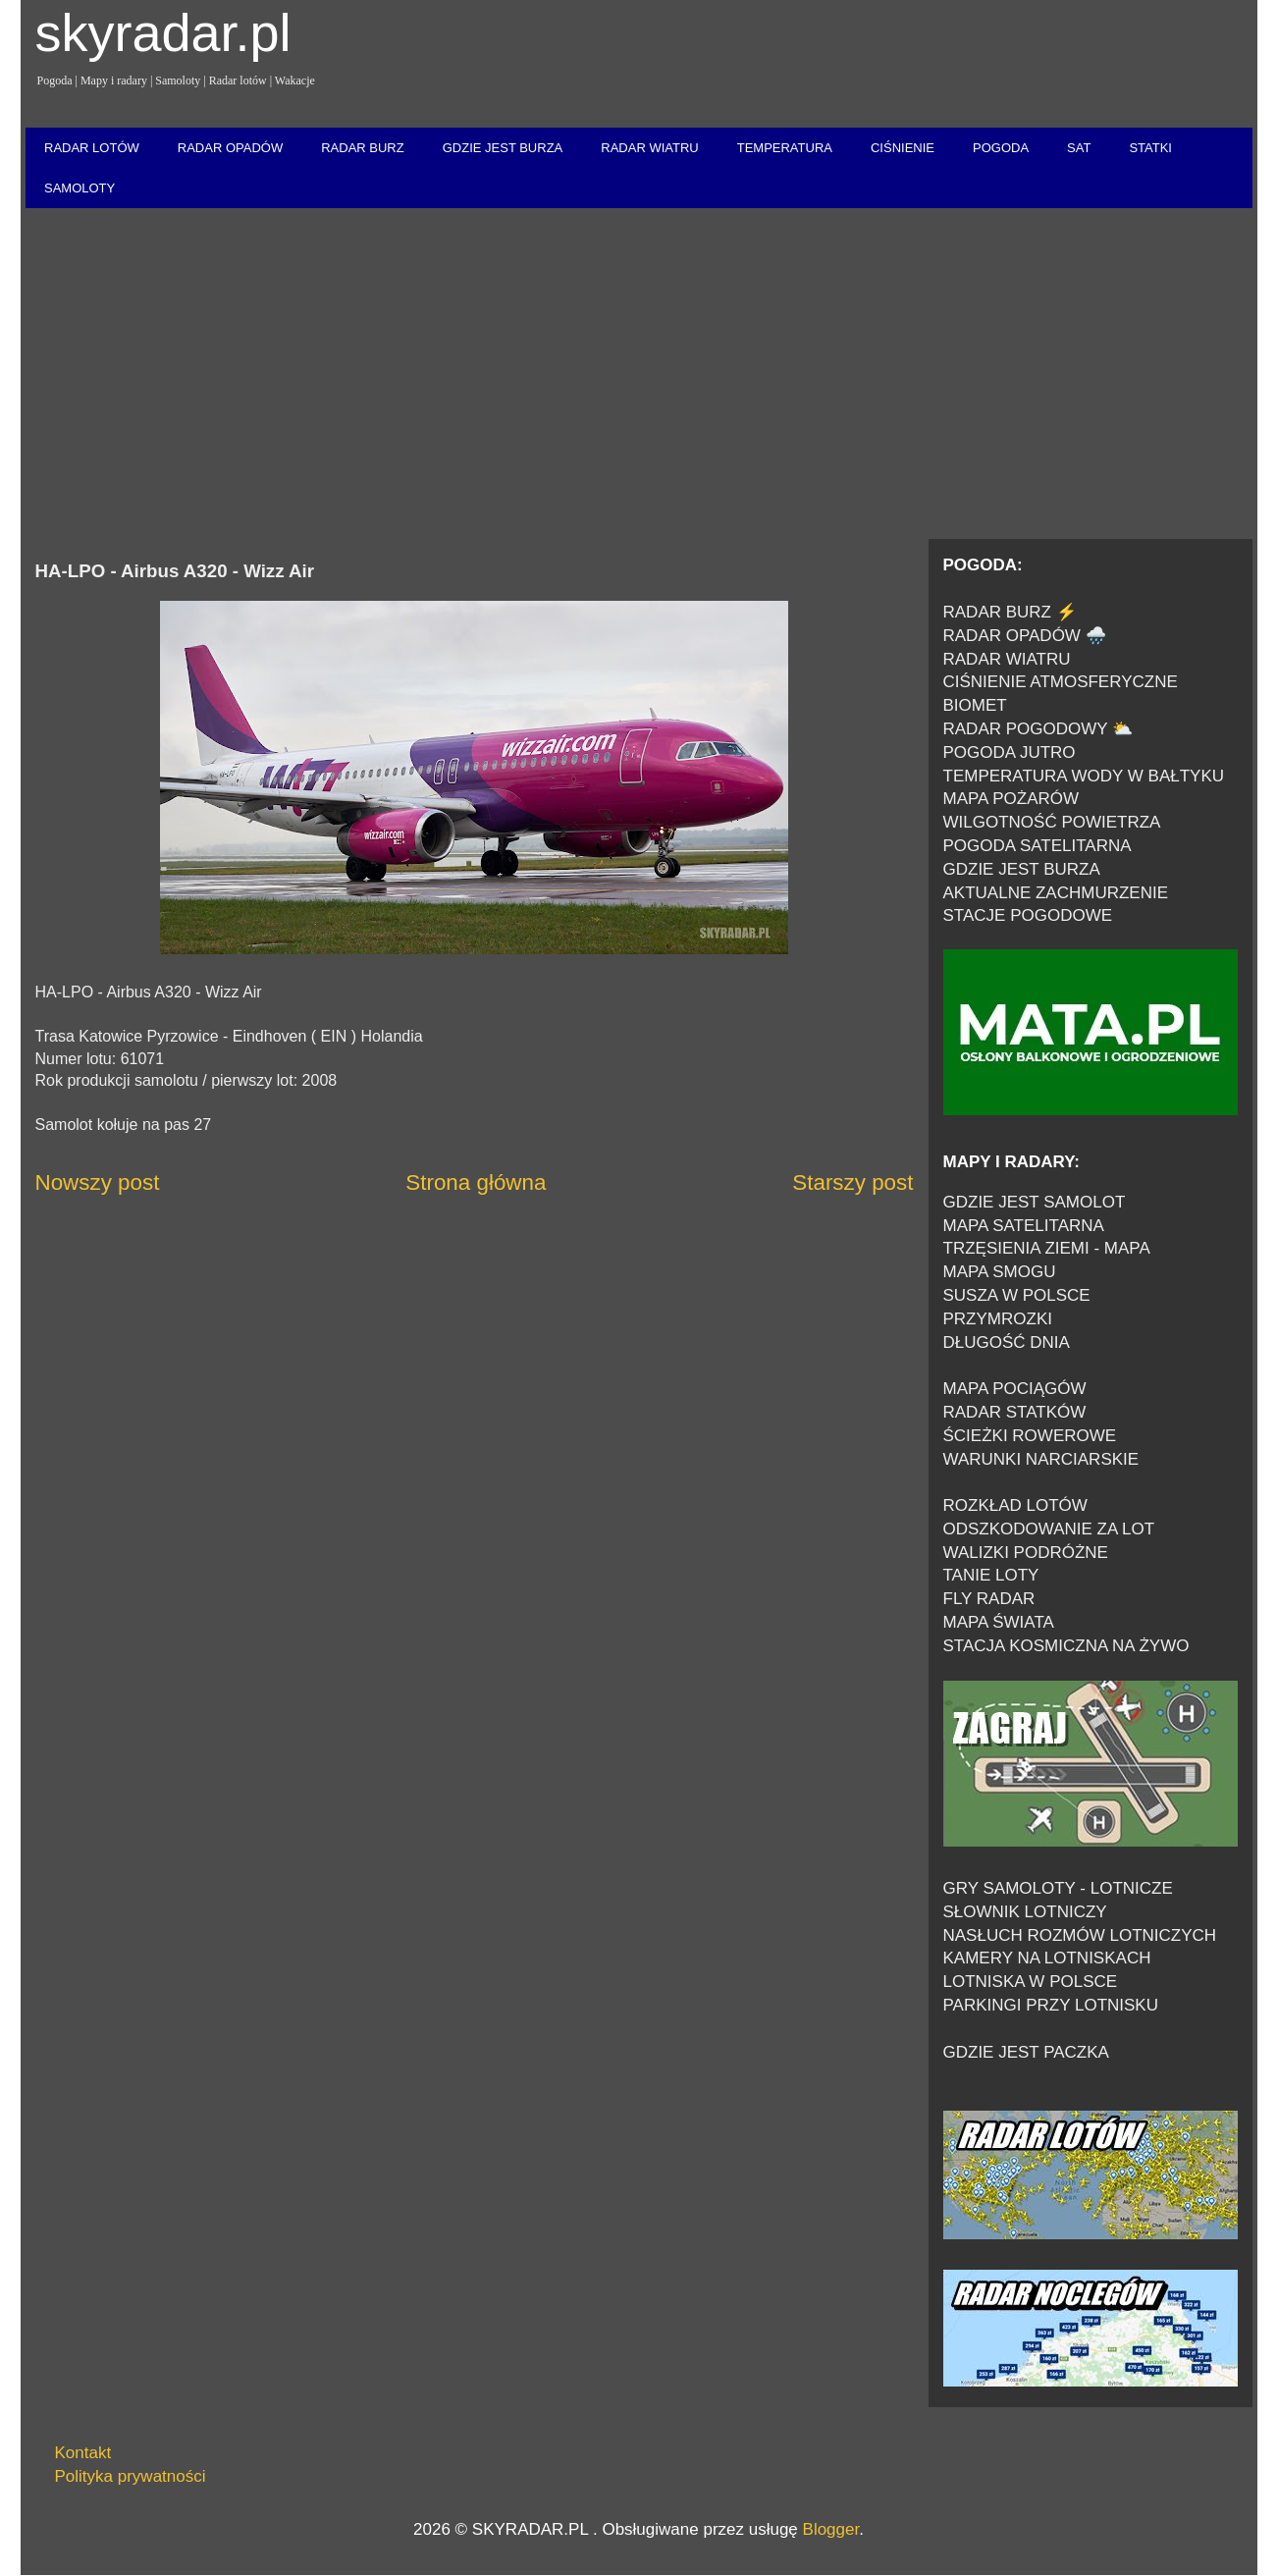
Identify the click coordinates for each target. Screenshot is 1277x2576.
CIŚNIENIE (902, 147)
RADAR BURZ (362, 147)
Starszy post (852, 1182)
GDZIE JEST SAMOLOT (1034, 1202)
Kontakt (83, 2452)
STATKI (1150, 147)
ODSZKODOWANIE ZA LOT (1049, 1529)
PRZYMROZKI (997, 1319)
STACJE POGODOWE (1028, 915)
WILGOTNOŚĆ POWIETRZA (1052, 822)
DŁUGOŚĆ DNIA (1006, 1342)
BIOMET (975, 705)
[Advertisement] (639, 375)
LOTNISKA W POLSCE (1030, 1981)
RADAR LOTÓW (91, 147)
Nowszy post (97, 1182)
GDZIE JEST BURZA (503, 147)
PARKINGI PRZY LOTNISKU (1050, 2005)
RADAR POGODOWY (1025, 729)
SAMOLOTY (79, 188)
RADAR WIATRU (649, 147)
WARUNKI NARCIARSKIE (1041, 1459)
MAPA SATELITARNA (1023, 1225)
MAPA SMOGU (999, 1271)
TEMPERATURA (784, 147)
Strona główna (475, 1182)
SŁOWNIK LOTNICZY (1025, 1912)
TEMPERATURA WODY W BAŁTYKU (1084, 776)
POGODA (1001, 147)
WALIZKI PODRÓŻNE (1025, 1552)
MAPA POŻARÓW (1011, 798)
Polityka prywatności (130, 2476)
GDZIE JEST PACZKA (1026, 2052)
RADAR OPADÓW (230, 147)
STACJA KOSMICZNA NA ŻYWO (1066, 1646)
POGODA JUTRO (1009, 752)
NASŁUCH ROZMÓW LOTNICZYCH (1080, 1935)
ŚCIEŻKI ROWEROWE (1030, 1435)
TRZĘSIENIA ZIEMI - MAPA (1046, 1248)
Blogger (831, 2529)
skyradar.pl (163, 32)
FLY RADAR (989, 1598)
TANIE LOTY (991, 1575)
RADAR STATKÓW (1015, 1412)
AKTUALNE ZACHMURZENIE (1056, 893)
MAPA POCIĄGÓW (1015, 1388)
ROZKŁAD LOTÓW (1015, 1505)
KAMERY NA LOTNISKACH (1047, 1958)
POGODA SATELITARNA (1037, 845)
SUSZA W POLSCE (1017, 1295)
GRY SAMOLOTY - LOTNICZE (1058, 1888)
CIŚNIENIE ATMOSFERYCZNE (1060, 681)
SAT (1079, 147)
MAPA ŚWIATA (998, 1622)
